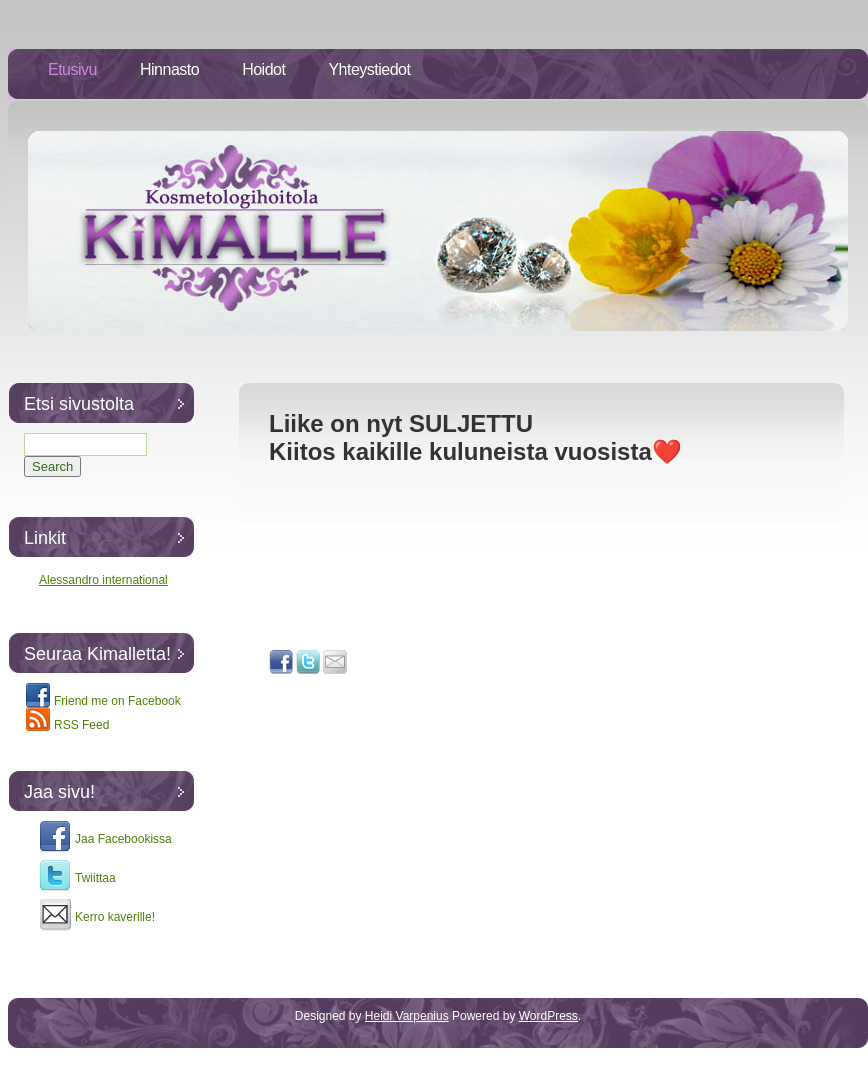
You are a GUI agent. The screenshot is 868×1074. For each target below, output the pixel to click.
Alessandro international (103, 580)
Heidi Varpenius (407, 1016)
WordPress (548, 1016)
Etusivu (72, 69)
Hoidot (263, 69)
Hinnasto (169, 69)
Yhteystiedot (369, 69)
